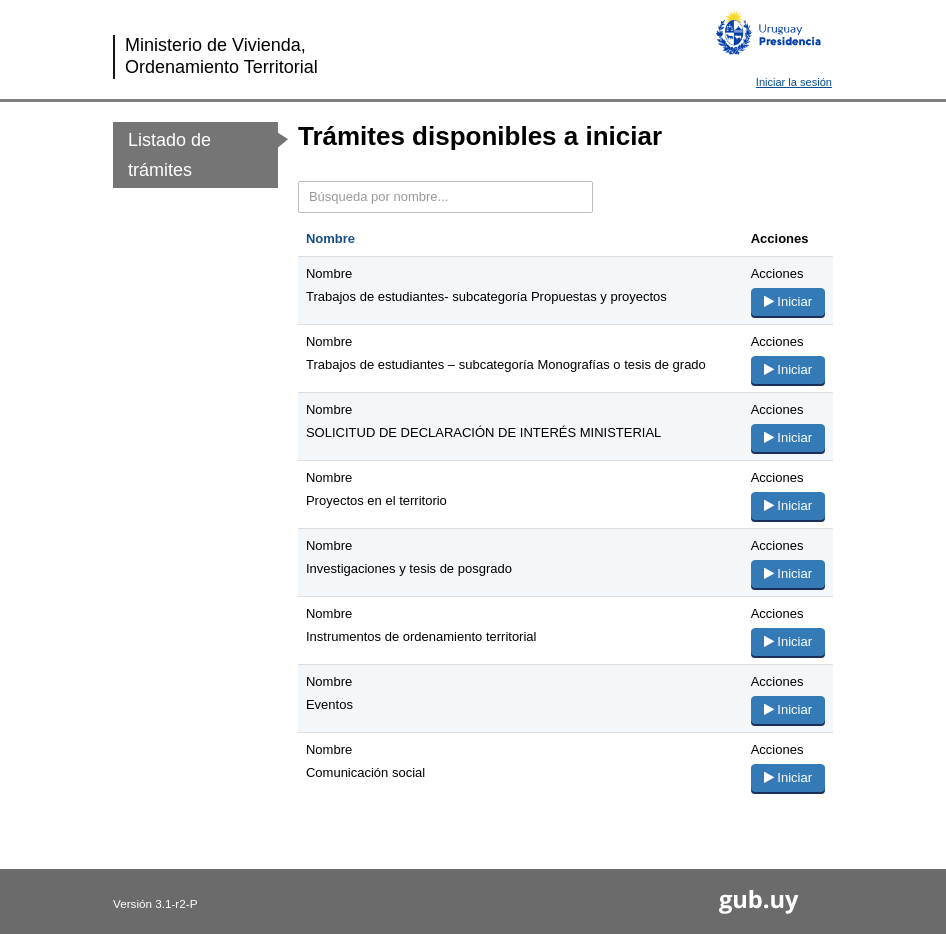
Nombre (330, 238)
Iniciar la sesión (794, 82)
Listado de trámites (169, 155)
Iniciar (788, 301)
